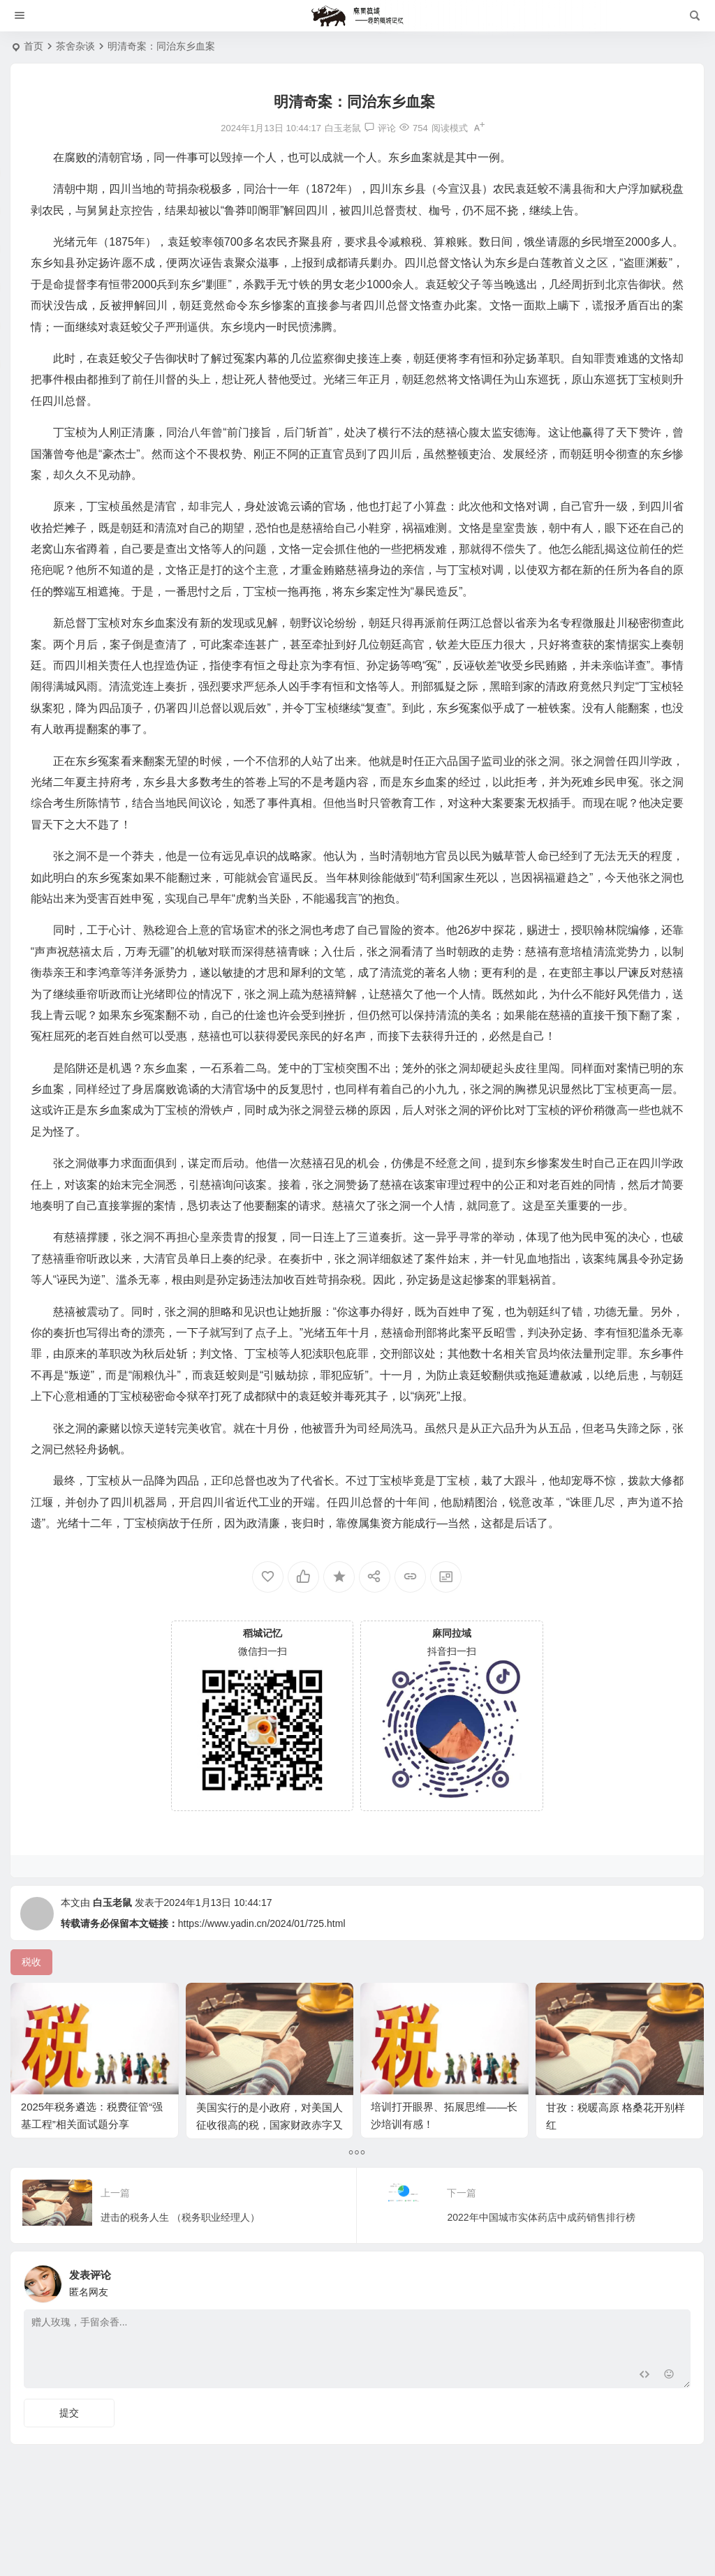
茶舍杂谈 (75, 46)
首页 (33, 46)
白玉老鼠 (112, 1902)
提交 (69, 2412)
